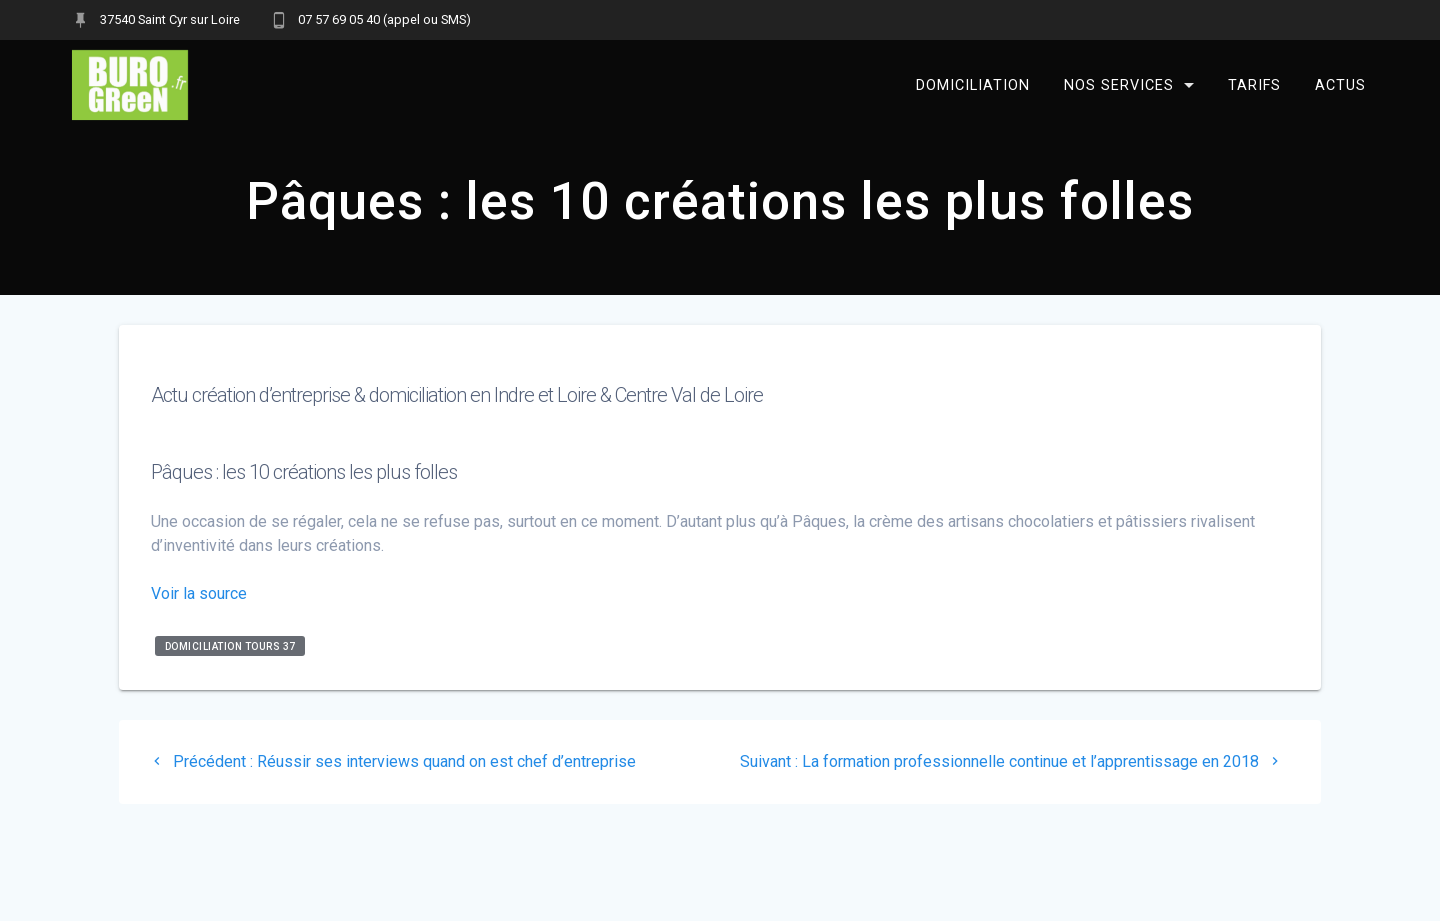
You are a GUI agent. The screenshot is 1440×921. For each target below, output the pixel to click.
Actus (1340, 84)
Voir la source (199, 593)
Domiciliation (973, 84)
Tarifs (1254, 84)
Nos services (1119, 84)
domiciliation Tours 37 (230, 645)
